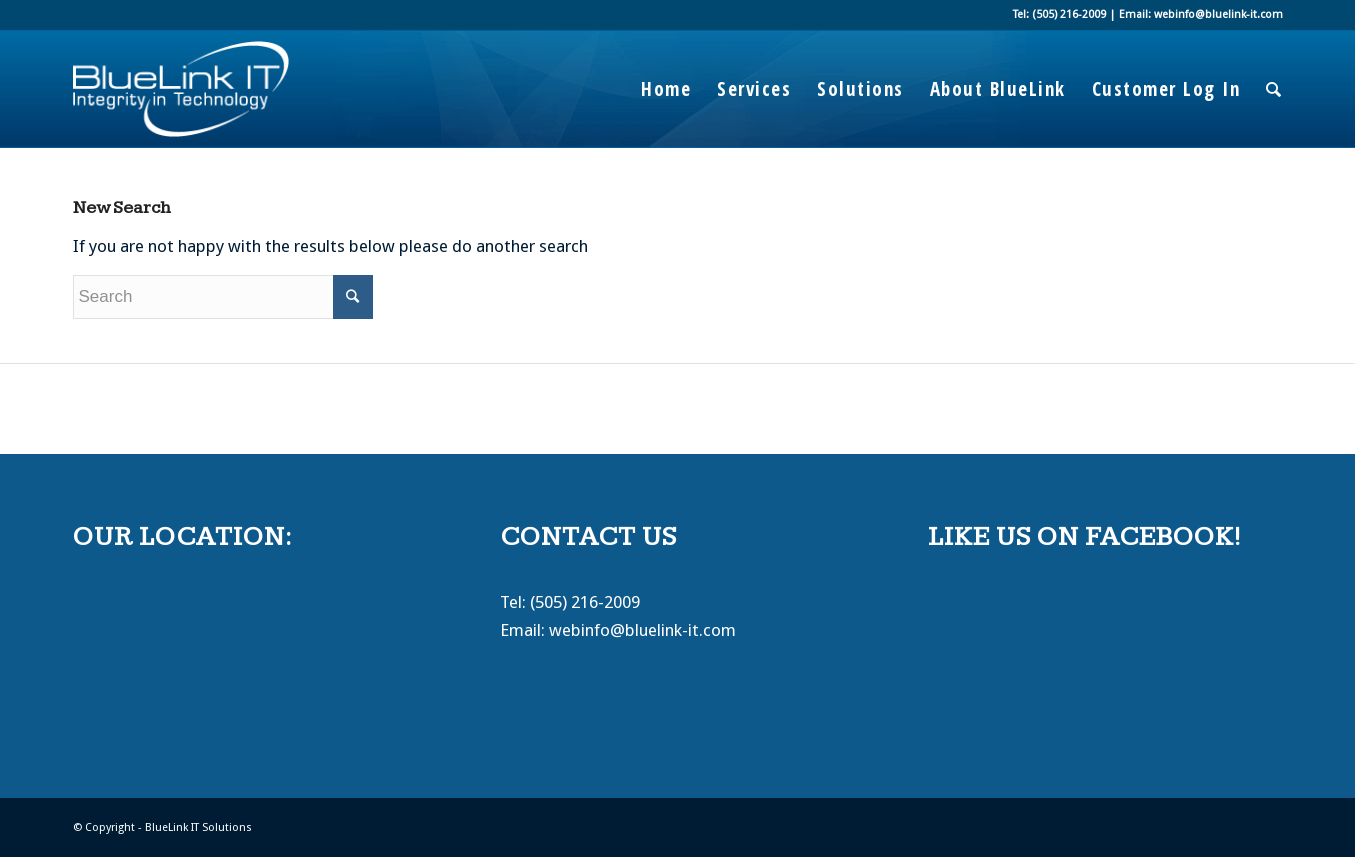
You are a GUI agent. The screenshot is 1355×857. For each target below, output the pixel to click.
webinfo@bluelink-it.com (642, 630)
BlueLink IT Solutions (198, 827)
